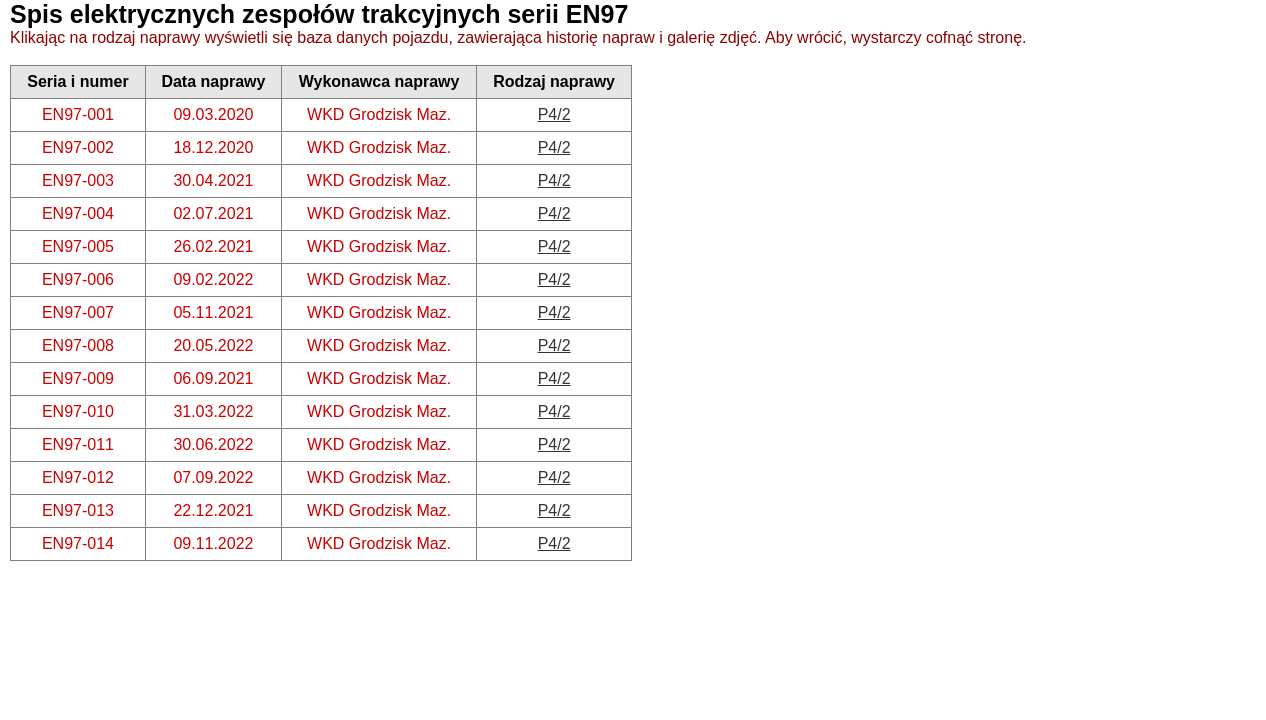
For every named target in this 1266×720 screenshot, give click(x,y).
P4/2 (554, 114)
